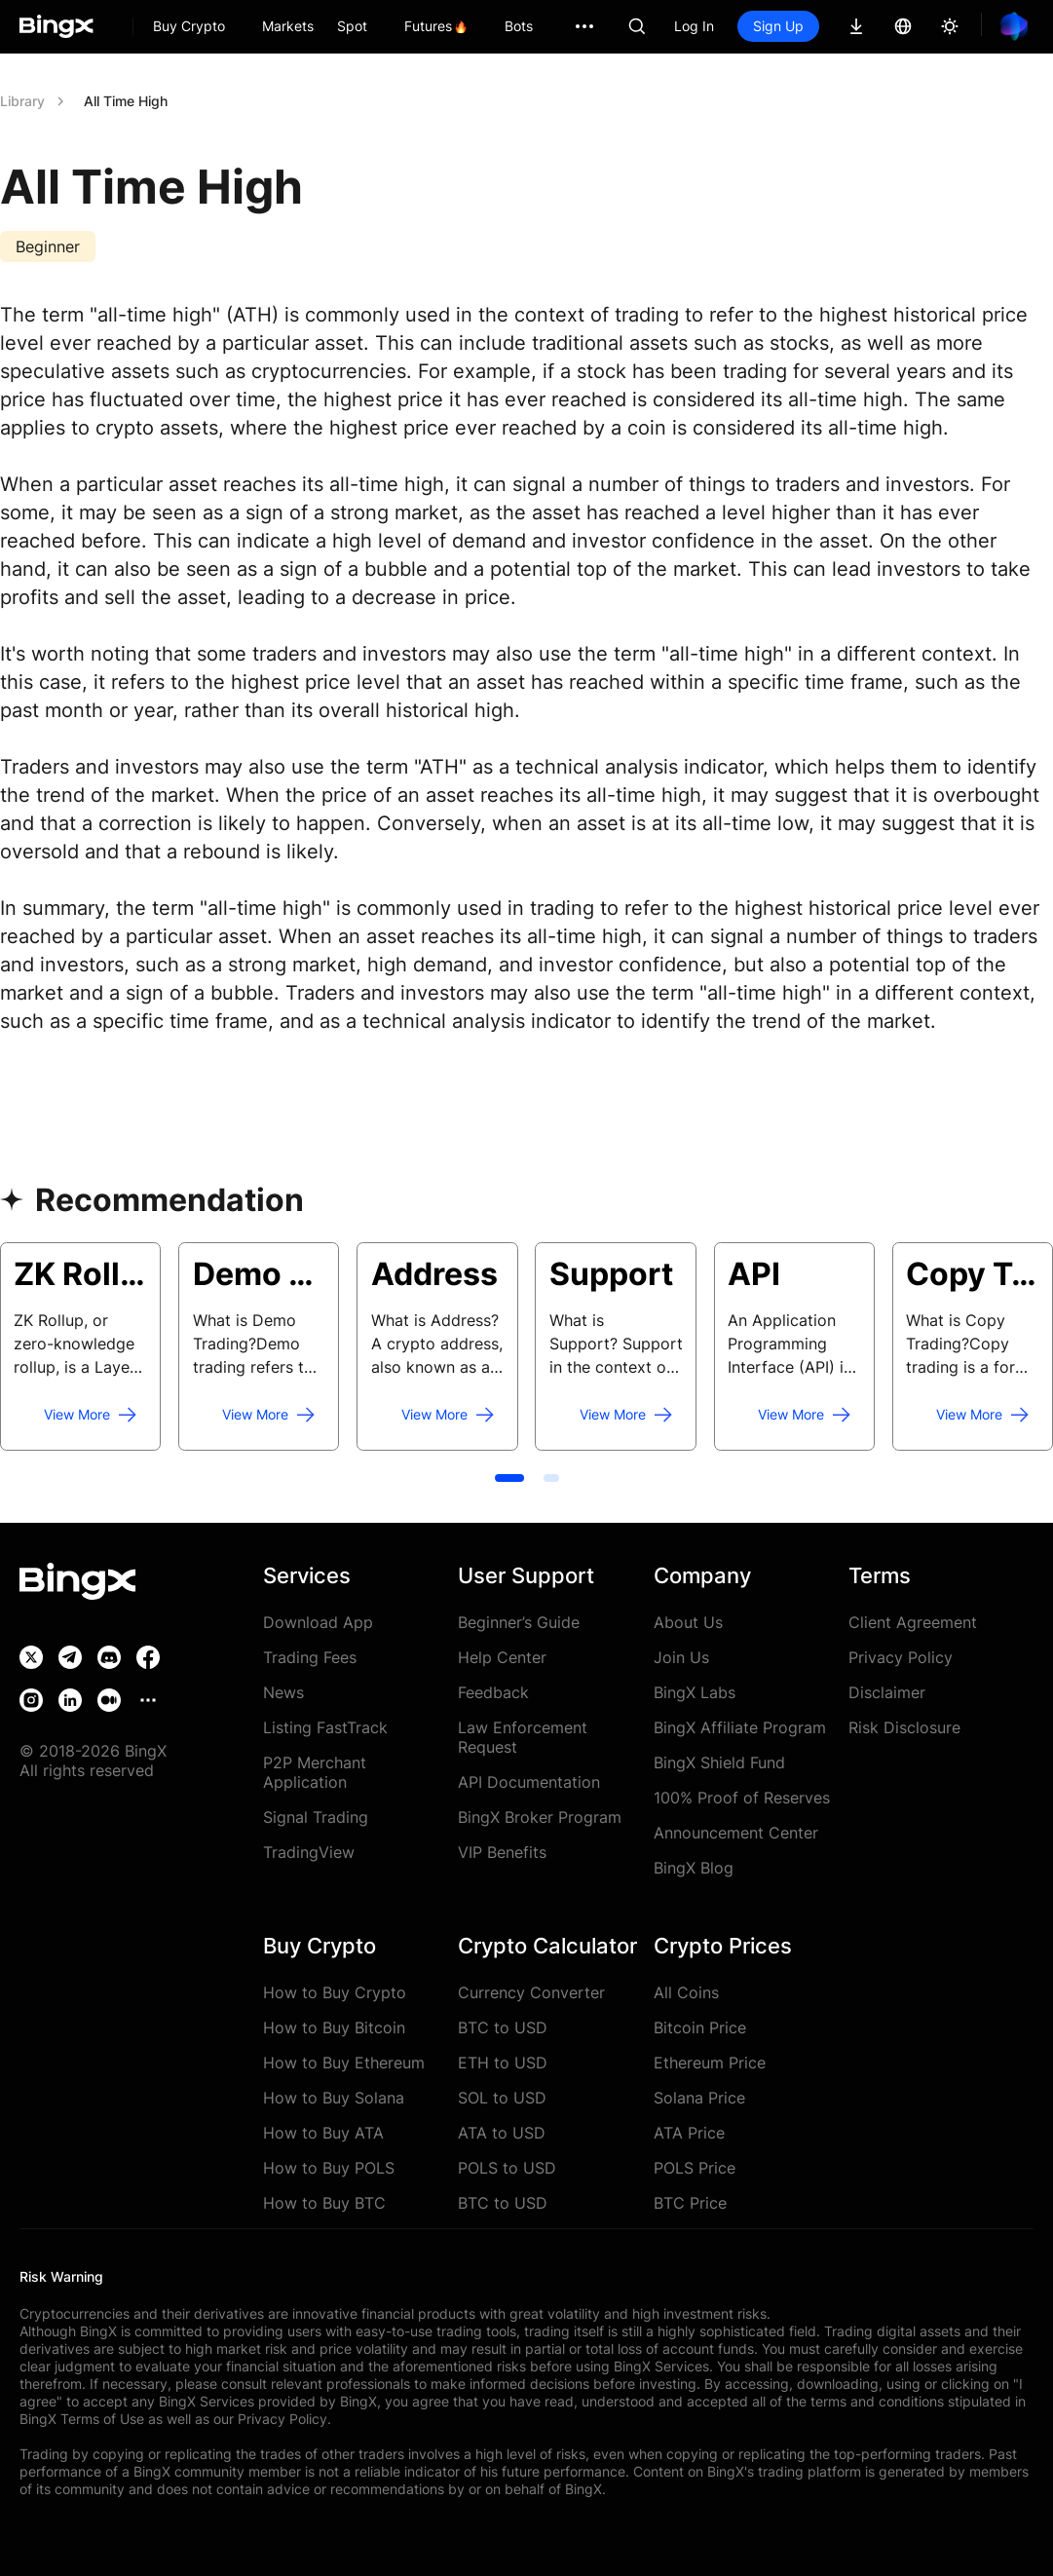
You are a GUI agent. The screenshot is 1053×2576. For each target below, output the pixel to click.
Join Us (681, 1657)
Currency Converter (531, 1992)
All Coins (686, 1992)
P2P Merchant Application (314, 1772)
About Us (688, 1622)
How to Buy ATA (323, 2132)
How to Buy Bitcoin (334, 2027)
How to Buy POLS (329, 2168)
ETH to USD (502, 2062)
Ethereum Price (710, 2062)
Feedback (493, 1692)
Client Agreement (912, 1622)
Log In (694, 26)
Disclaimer (886, 1692)
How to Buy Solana (333, 2097)
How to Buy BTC (324, 2203)
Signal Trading (315, 1817)
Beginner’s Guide (519, 1622)
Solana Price (699, 2097)
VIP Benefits (502, 1852)
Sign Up (778, 26)
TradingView (309, 1852)
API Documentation (529, 1782)
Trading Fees (310, 1657)
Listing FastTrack (325, 1727)
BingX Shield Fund (719, 1762)
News (283, 1692)
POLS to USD (507, 2168)
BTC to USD (502, 2027)
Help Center (502, 1657)
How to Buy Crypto (334, 1992)
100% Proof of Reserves (742, 1797)
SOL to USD (502, 2097)
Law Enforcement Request (522, 1737)
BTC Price (690, 2203)
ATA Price (689, 2132)
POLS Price (694, 2168)
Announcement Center (736, 1832)
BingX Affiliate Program (740, 1727)
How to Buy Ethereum (344, 2062)
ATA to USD (501, 2132)
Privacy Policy (900, 1657)
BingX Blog (693, 1867)
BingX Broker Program (539, 1817)
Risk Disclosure (904, 1727)
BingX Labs (694, 1692)
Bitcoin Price (700, 2027)
